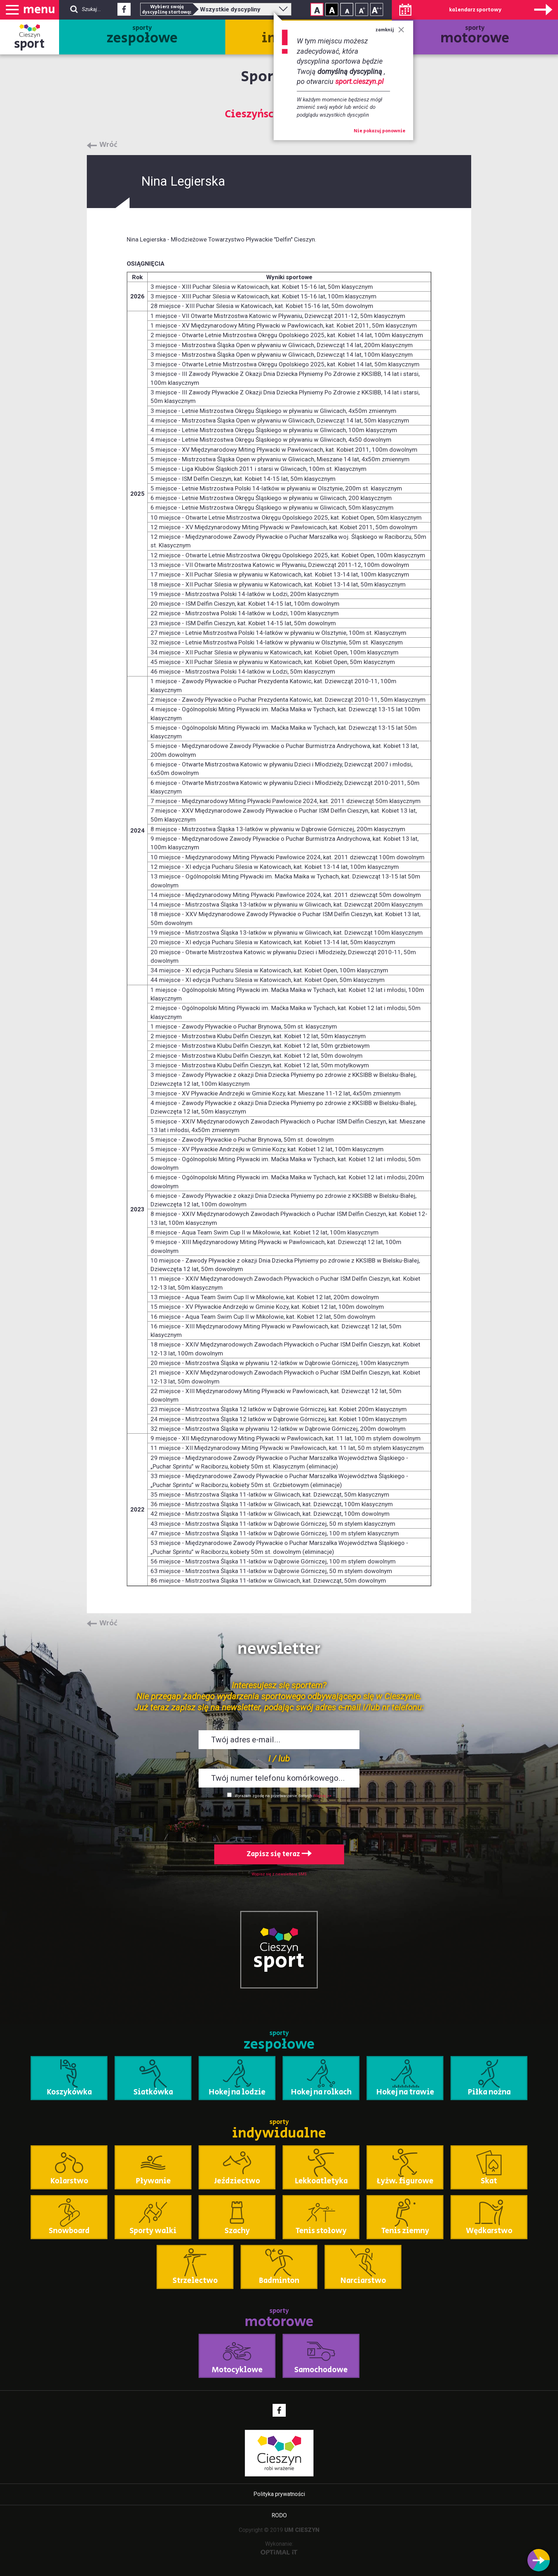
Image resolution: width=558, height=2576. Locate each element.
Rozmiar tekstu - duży (376, 9)
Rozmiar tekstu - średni (361, 9)
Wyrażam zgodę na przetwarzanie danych (273, 1796)
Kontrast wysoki (331, 9)
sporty (142, 35)
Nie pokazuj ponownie (379, 131)
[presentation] (279, 1820)
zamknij (389, 30)
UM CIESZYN (302, 2530)
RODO (279, 2515)
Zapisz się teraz (279, 1854)
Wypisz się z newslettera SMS (279, 1874)
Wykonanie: (279, 2547)
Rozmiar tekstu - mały (346, 9)
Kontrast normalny (316, 9)
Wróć (108, 145)
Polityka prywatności (279, 2494)
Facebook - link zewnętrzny (124, 11)
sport (29, 44)
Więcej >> (322, 1796)
